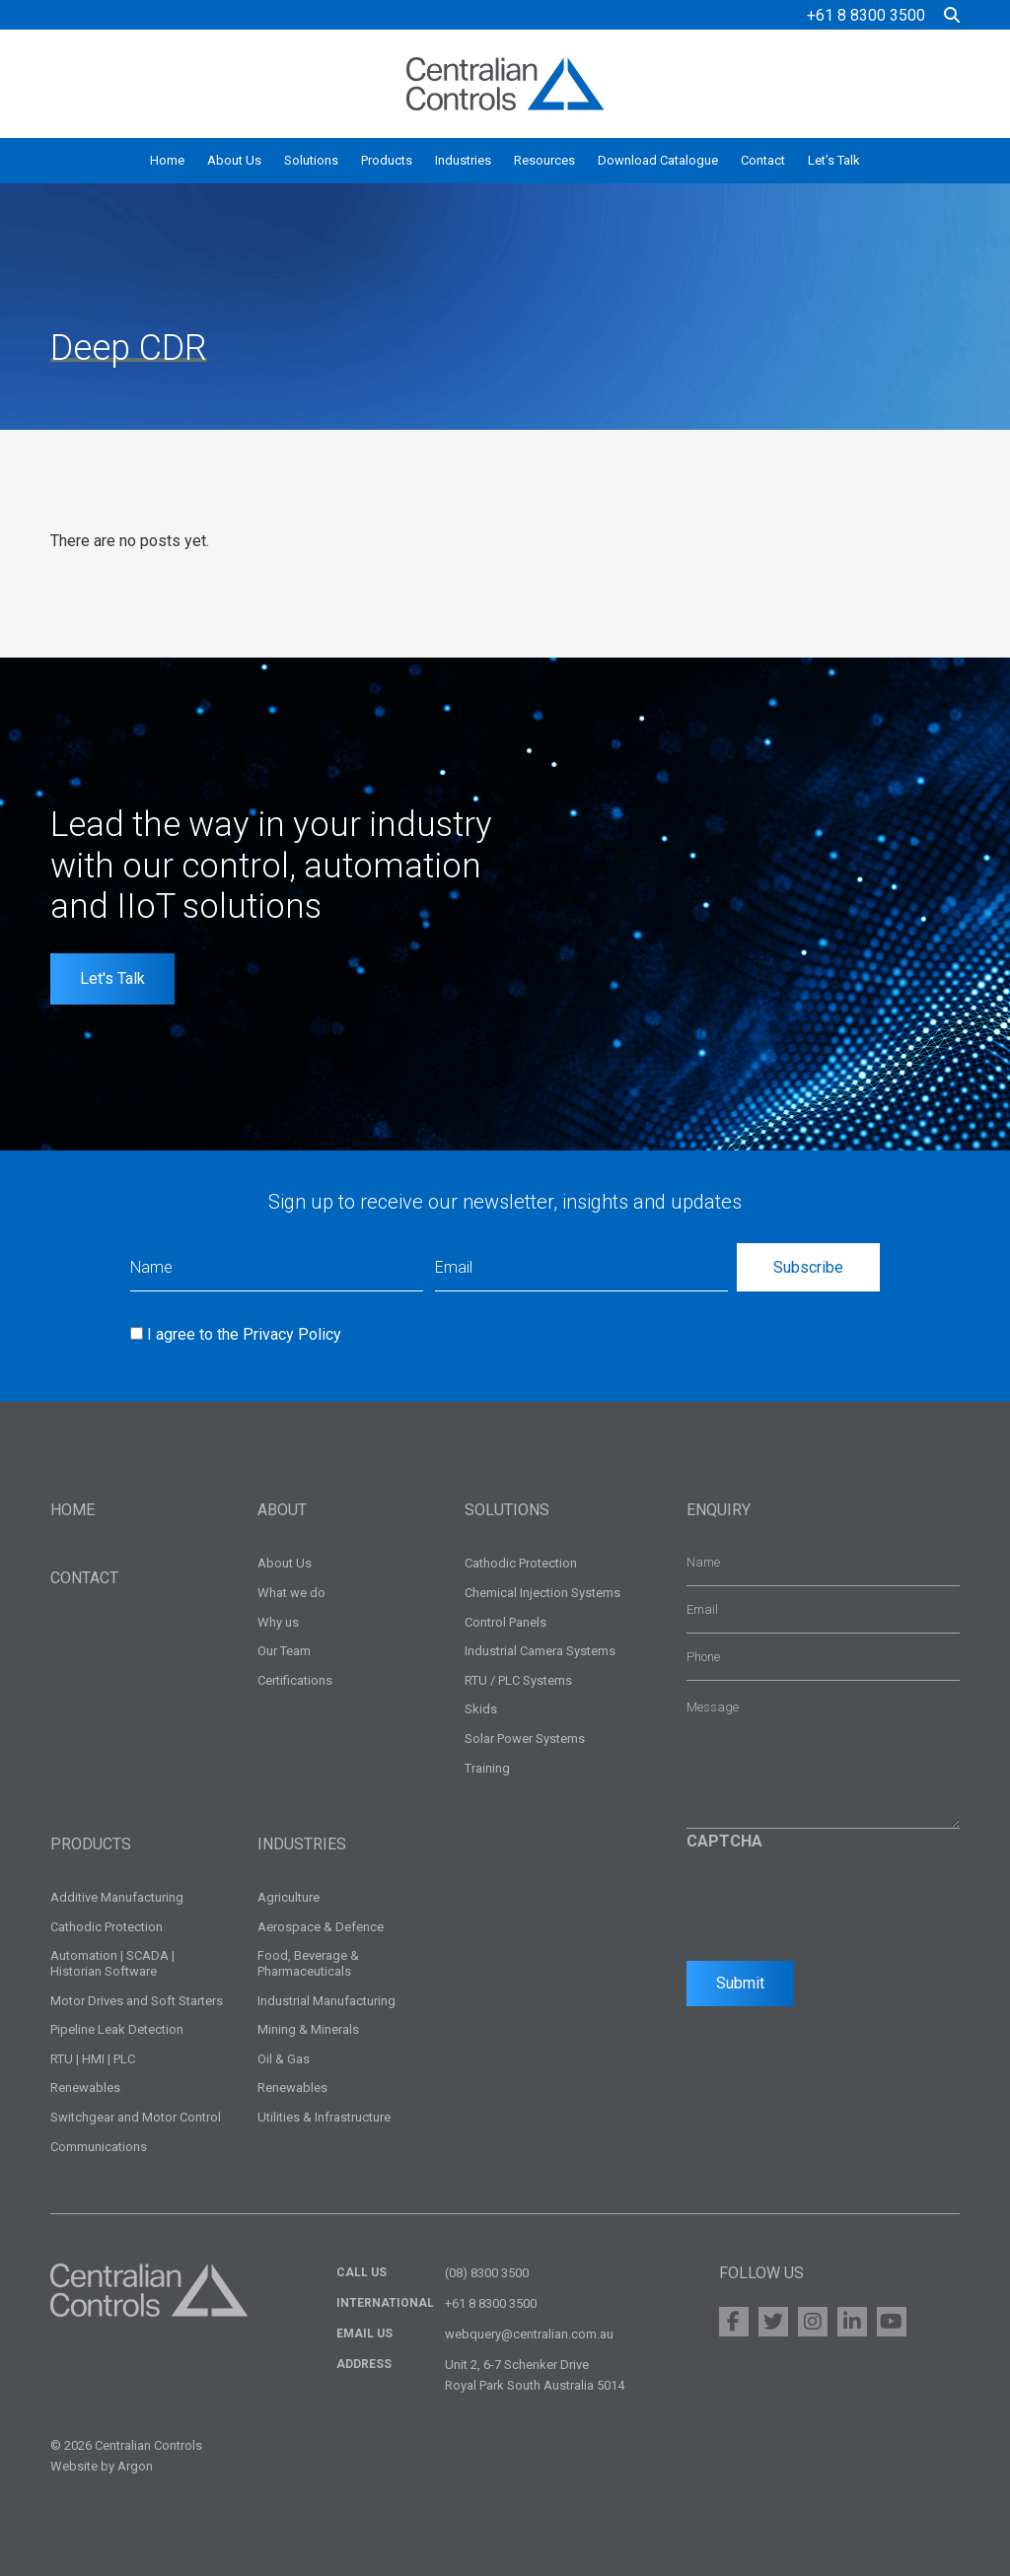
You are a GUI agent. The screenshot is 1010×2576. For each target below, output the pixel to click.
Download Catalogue (658, 160)
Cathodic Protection (521, 1563)
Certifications (294, 1680)
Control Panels (505, 1622)
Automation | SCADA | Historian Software (112, 1963)
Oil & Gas (283, 2059)
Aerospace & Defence (320, 1926)
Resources (544, 160)
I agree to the (244, 1334)
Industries (463, 160)
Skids (481, 1709)
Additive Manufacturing (116, 1897)
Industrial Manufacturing (326, 2000)
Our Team (284, 1650)
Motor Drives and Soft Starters (136, 2000)
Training (487, 1768)
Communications (98, 2146)
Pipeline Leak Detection (116, 2029)
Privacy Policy (292, 1334)
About (282, 1509)
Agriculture (288, 1897)
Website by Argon (101, 2466)
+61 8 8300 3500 (866, 15)
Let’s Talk (834, 160)
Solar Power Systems (525, 1738)
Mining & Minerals (308, 2029)
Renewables (85, 2087)
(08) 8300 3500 (487, 2272)
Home (167, 160)
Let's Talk (112, 978)
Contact (763, 160)
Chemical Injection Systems (542, 1592)
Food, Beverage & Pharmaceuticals (308, 1963)
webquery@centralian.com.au (529, 2334)
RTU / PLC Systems (518, 1680)
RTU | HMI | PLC (92, 2059)
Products (386, 160)
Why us (278, 1622)
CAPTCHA (724, 1841)
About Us (234, 160)
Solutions (311, 160)
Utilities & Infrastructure (324, 2117)
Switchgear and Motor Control (135, 2117)
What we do (291, 1592)
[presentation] (836, 1900)
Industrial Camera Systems (540, 1650)
